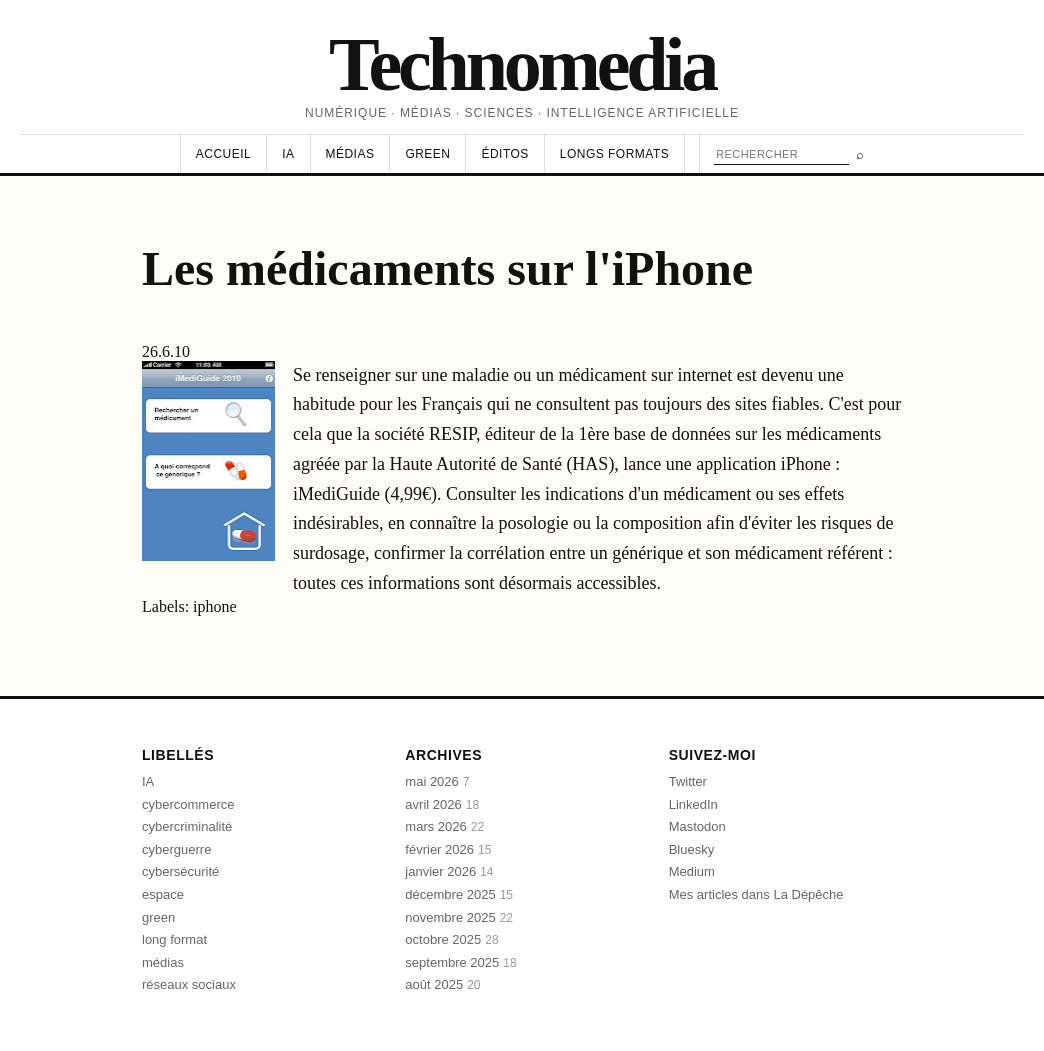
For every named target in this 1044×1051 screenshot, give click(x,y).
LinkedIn (693, 804)
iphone (215, 606)
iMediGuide (339, 494)
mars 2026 (444, 826)
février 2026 (448, 849)
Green (427, 154)
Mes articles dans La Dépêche (756, 894)
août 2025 (442, 984)
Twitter (688, 781)
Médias (350, 154)
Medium (692, 871)
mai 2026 (437, 781)
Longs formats (614, 154)
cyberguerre (176, 849)
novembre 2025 (459, 917)
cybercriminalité (187, 826)
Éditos (504, 154)
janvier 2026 (449, 871)
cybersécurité (180, 871)
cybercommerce (188, 804)
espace (163, 894)
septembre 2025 (460, 962)
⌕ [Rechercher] (860, 154)
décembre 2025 (459, 894)
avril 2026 (442, 804)
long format (174, 939)
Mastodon (697, 826)
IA (288, 154)
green (158, 917)
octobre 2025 (451, 939)
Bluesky (692, 849)
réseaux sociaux (189, 984)
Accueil (223, 154)
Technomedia (522, 64)
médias (163, 962)
